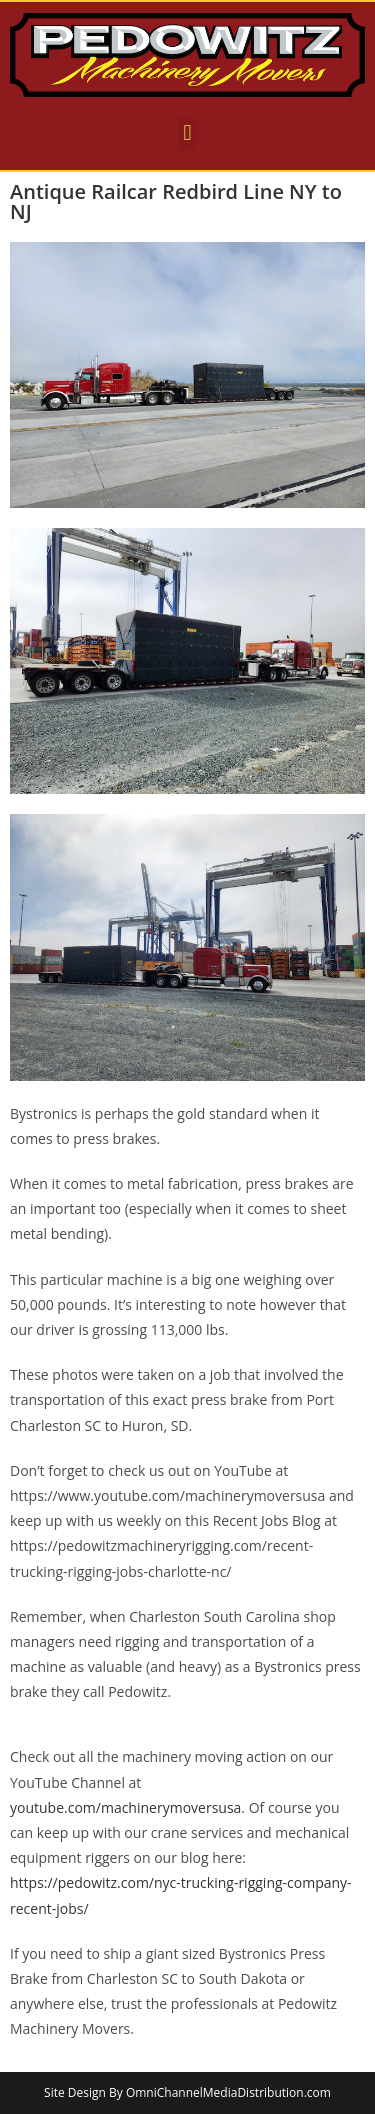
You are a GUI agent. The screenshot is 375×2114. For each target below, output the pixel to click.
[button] (187, 133)
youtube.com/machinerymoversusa (125, 1807)
